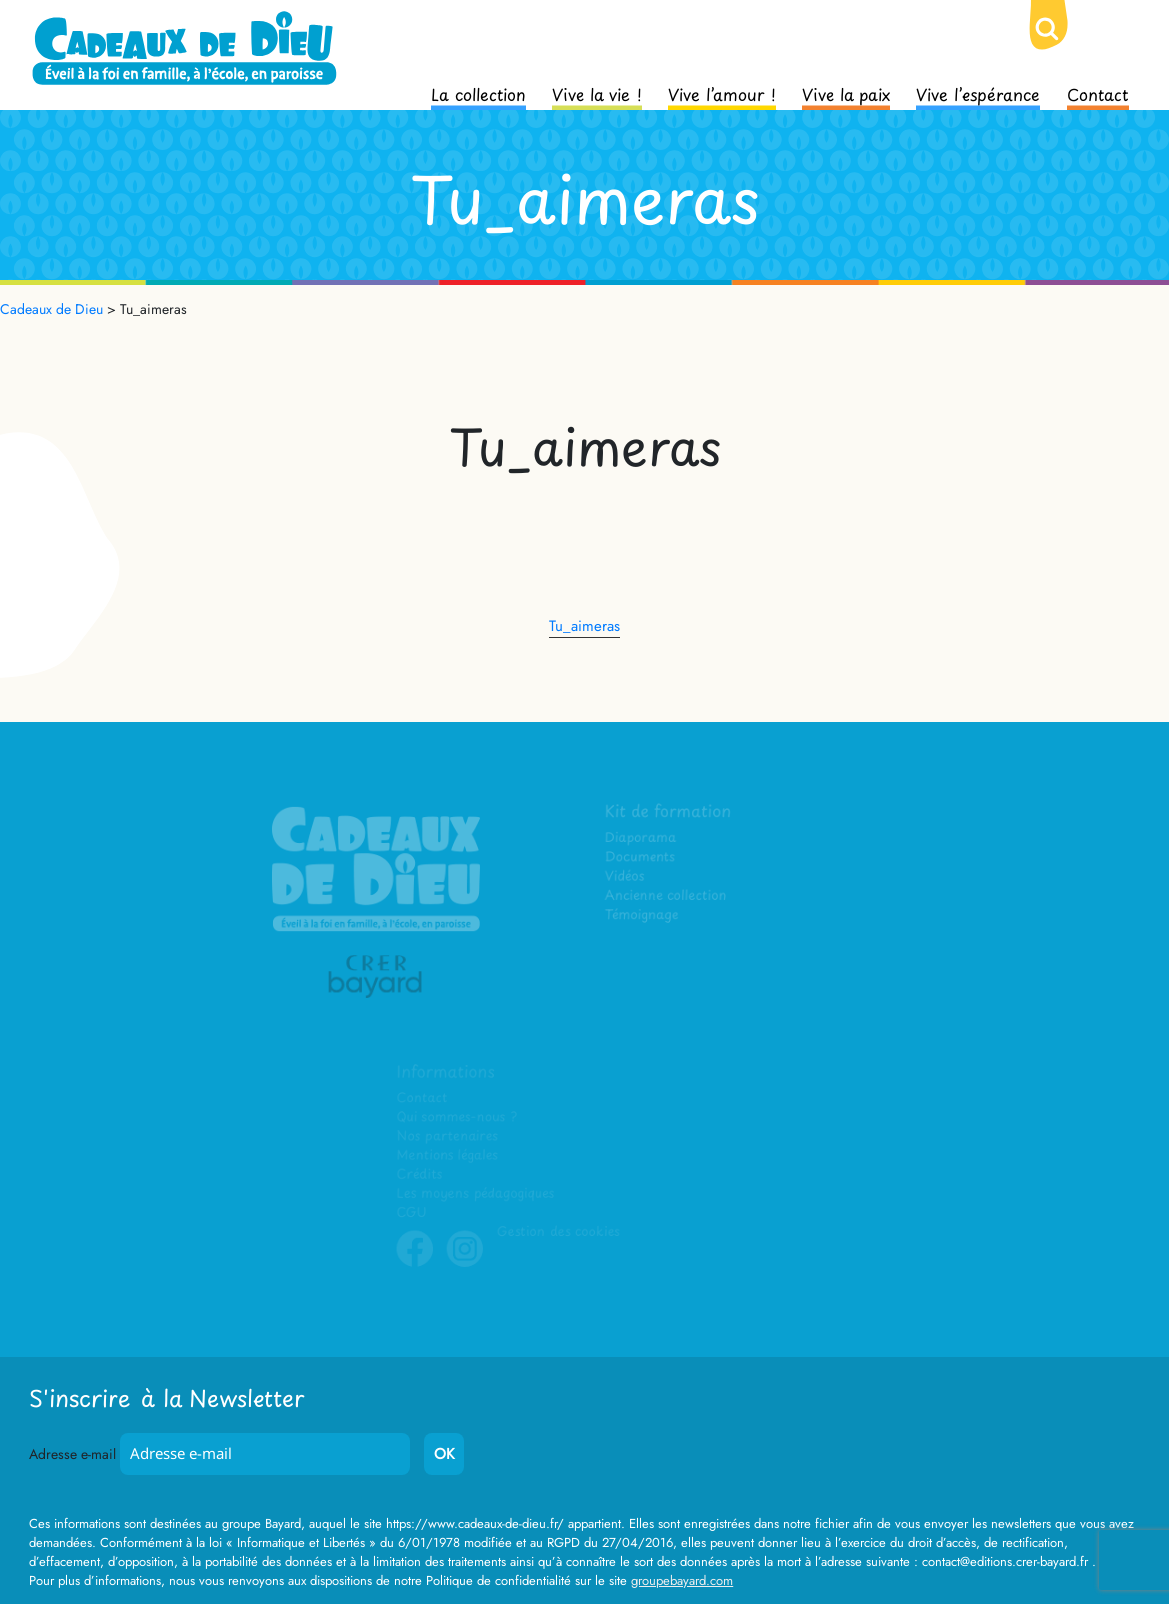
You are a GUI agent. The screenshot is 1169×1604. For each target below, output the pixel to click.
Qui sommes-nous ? (457, 1118)
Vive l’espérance (978, 93)
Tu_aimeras (584, 626)
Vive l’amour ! (722, 93)
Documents (640, 858)
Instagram (466, 1264)
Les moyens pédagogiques (476, 1194)
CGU (413, 1213)
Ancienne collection (666, 896)
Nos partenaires (448, 1137)
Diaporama (641, 839)
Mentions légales (448, 1156)
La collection (478, 93)
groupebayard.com (682, 1580)
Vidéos (625, 877)
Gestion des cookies (559, 1232)
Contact (1098, 93)
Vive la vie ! (597, 93)
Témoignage (642, 915)
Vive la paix (846, 93)
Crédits (420, 1175)
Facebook (416, 1264)
